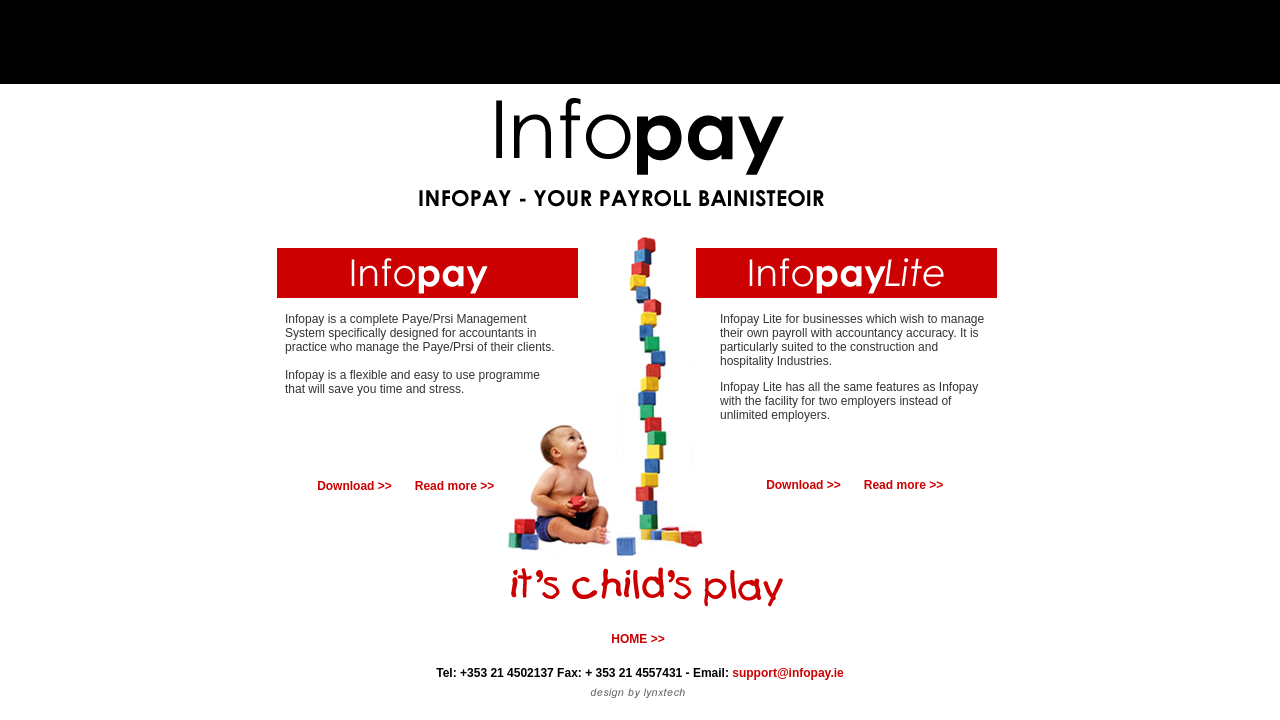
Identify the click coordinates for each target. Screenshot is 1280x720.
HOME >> (637, 639)
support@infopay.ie (787, 673)
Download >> (354, 486)
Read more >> (454, 486)
